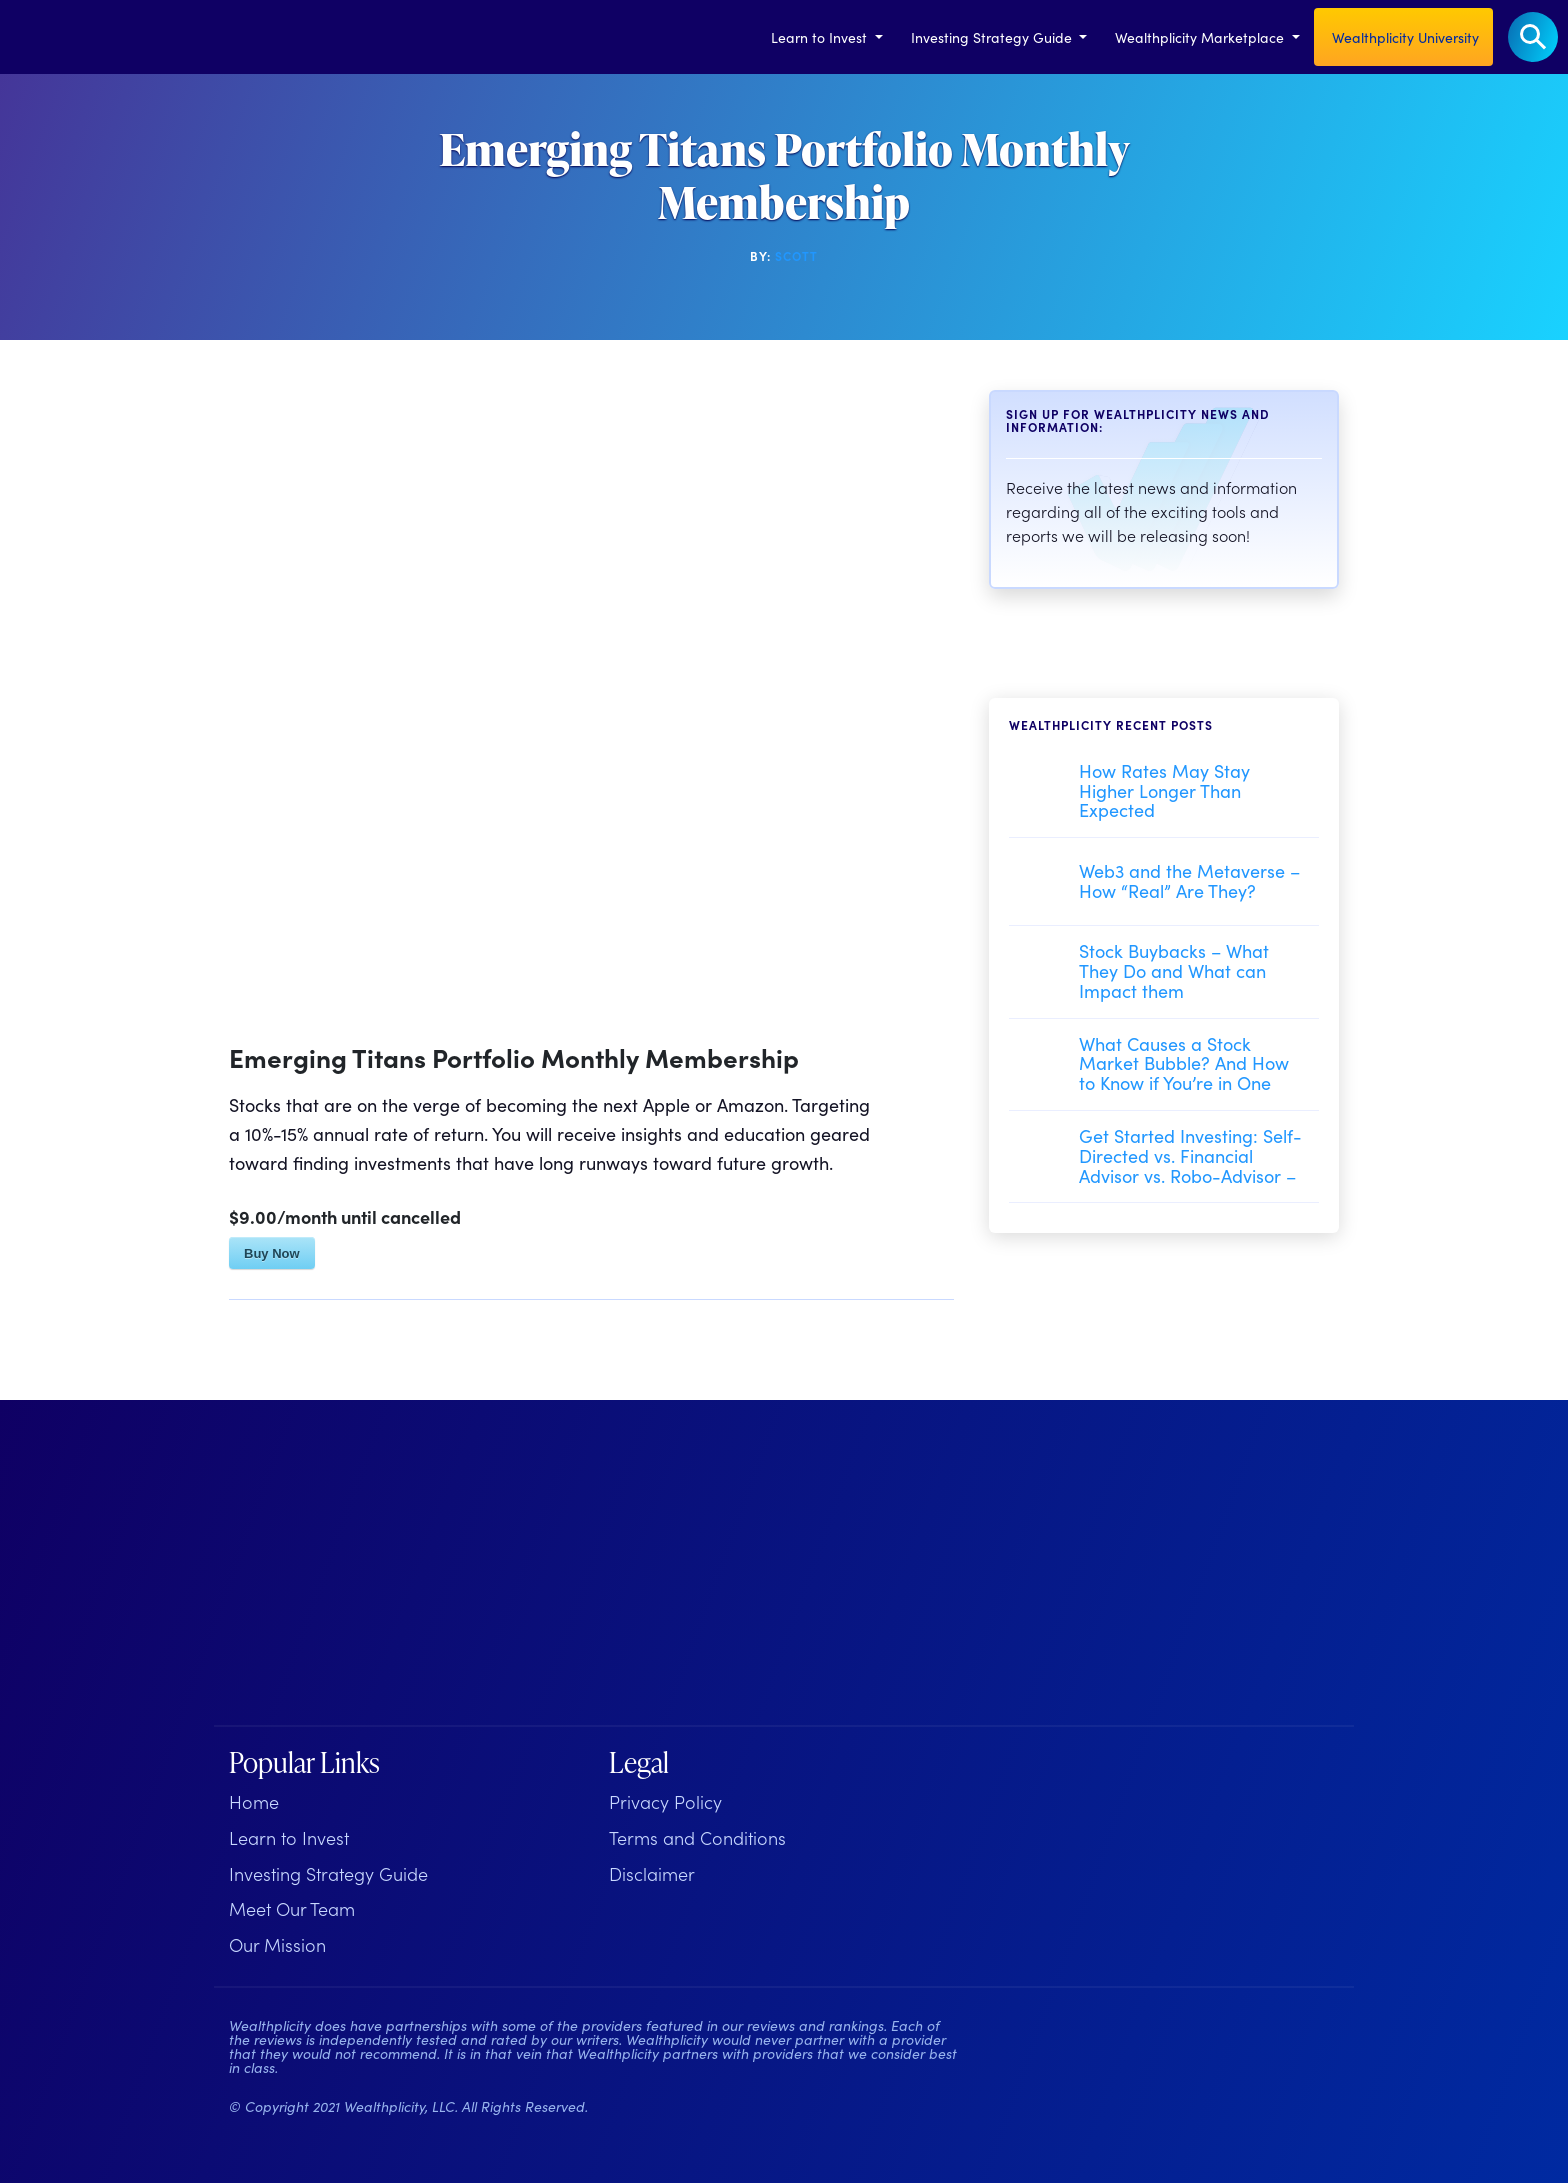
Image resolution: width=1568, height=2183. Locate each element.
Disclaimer (652, 1873)
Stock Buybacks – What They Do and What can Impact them (1174, 970)
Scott (796, 255)
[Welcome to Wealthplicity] (45, 37)
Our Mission (277, 1944)
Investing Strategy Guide (993, 37)
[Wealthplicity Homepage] (354, 1570)
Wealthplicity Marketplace (1201, 37)
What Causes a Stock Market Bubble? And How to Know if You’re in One (1184, 1063)
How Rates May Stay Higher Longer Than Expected (1164, 790)
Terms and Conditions (697, 1837)
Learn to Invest (821, 37)
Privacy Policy (665, 1801)
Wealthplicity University (1403, 37)
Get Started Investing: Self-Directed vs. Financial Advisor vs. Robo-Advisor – (1190, 1155)
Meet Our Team (292, 1908)
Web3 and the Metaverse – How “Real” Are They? (1189, 880)
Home (254, 1801)
